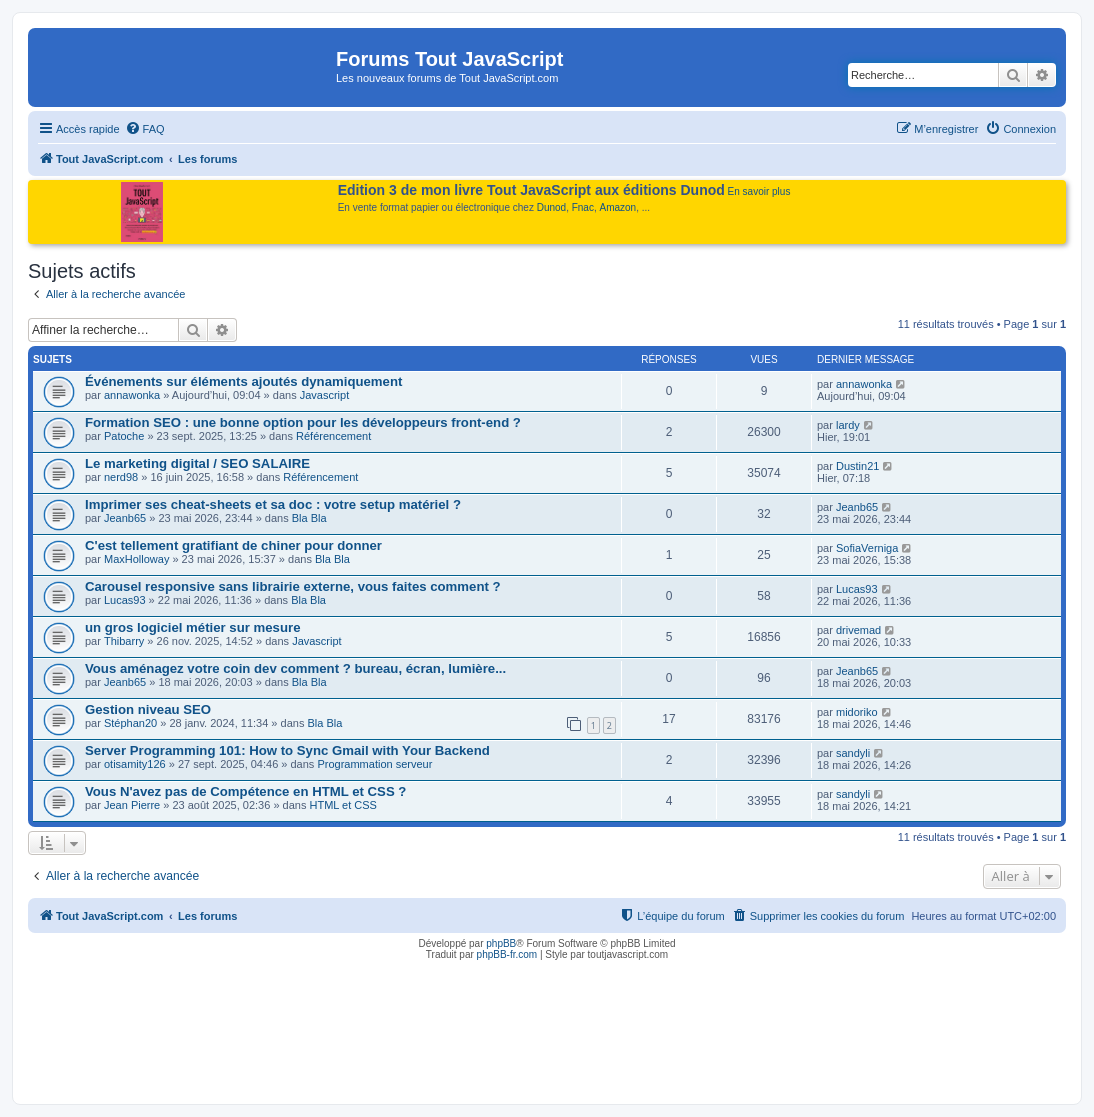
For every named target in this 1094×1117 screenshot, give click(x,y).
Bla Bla (309, 518)
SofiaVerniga (867, 548)
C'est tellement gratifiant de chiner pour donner (233, 545)
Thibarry (124, 641)
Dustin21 (857, 466)
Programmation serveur (374, 764)
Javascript (325, 395)
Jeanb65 (125, 518)
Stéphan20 (130, 723)
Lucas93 (125, 600)
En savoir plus (759, 191)
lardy (848, 425)
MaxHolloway (136, 559)
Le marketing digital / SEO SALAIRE (197, 463)
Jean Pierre (132, 805)
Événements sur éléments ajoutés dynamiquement (243, 381)
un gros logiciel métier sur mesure (192, 627)
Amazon (618, 207)
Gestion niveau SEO (148, 709)
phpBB (501, 943)
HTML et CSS (342, 805)
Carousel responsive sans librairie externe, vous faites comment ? (293, 586)
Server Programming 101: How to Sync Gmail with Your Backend (287, 750)
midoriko (857, 712)
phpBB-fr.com (507, 954)
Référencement (333, 436)
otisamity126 (135, 764)
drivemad (858, 630)
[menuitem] (145, 129)
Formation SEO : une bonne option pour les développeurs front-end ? (303, 422)
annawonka (132, 395)
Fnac (583, 207)
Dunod (551, 207)
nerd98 (121, 477)
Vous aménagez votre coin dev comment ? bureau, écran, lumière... (295, 668)
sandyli (853, 753)
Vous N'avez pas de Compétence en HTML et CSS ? (245, 791)
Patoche (124, 436)
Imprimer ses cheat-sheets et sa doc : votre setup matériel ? (273, 504)
